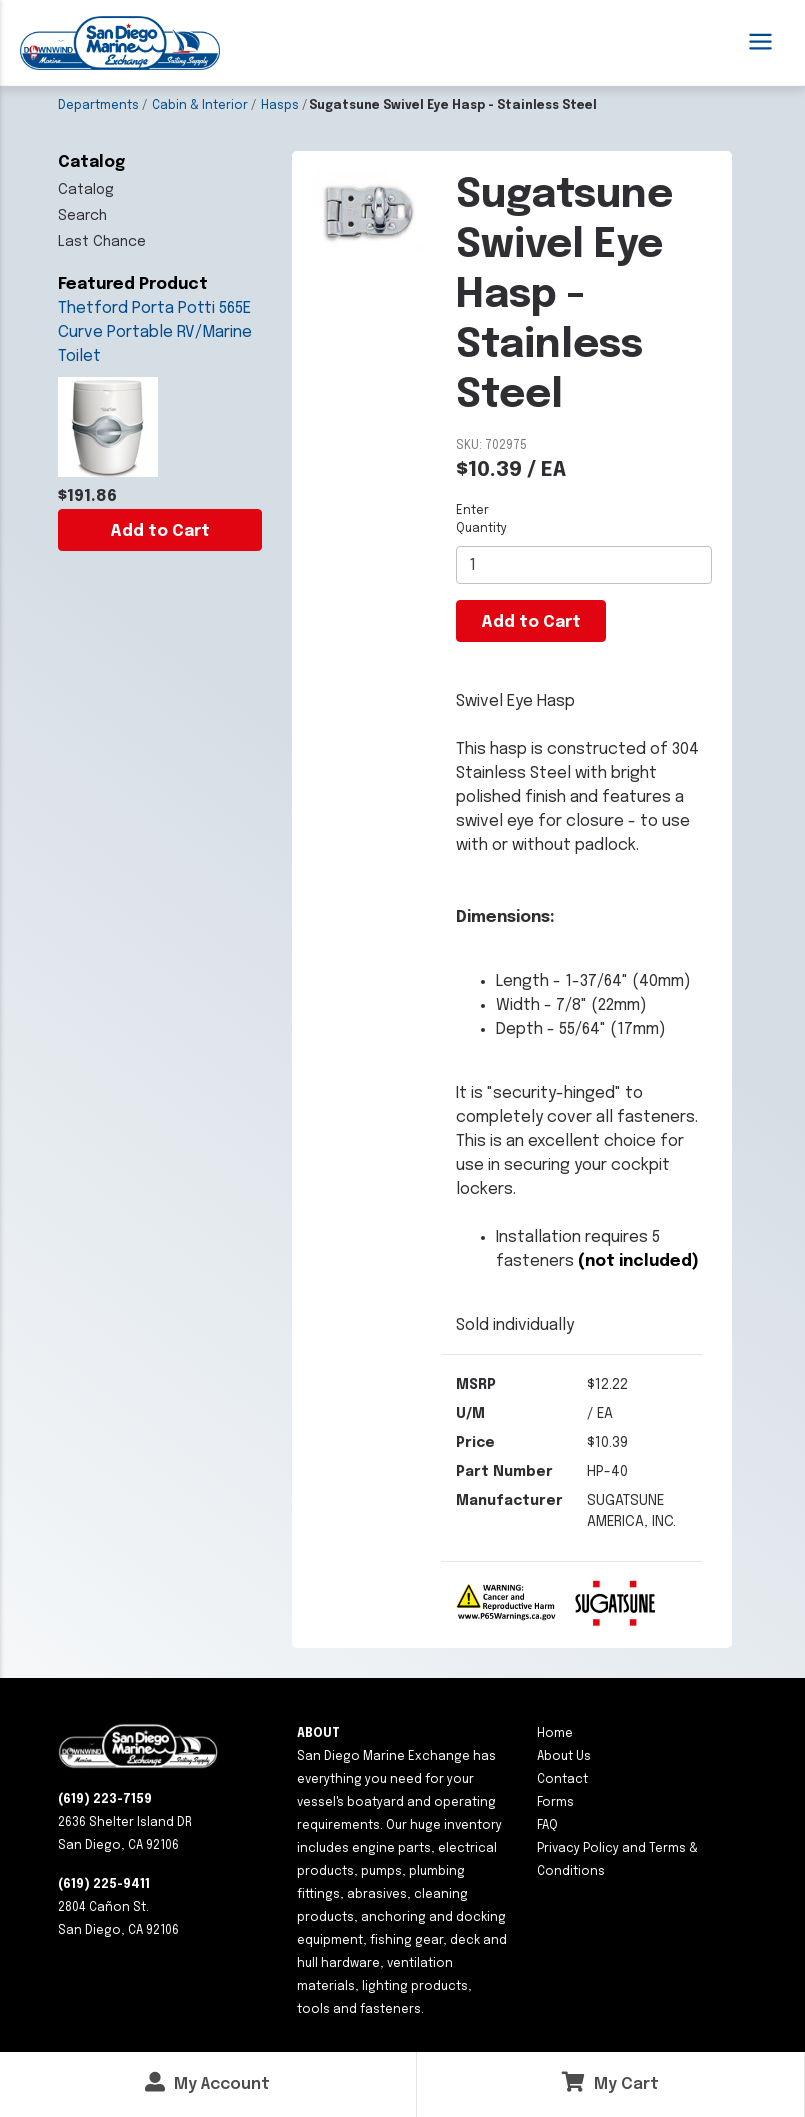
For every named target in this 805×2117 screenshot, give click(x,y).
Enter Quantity (481, 520)
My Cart (610, 2082)
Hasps (280, 106)
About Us (564, 1757)
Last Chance (102, 242)
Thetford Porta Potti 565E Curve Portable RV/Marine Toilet (155, 332)
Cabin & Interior (200, 106)
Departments (98, 106)
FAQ (547, 1826)
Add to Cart (160, 531)
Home (555, 1734)
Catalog (86, 190)
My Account (207, 2082)
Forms (555, 1803)
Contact (562, 1780)
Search (82, 216)
